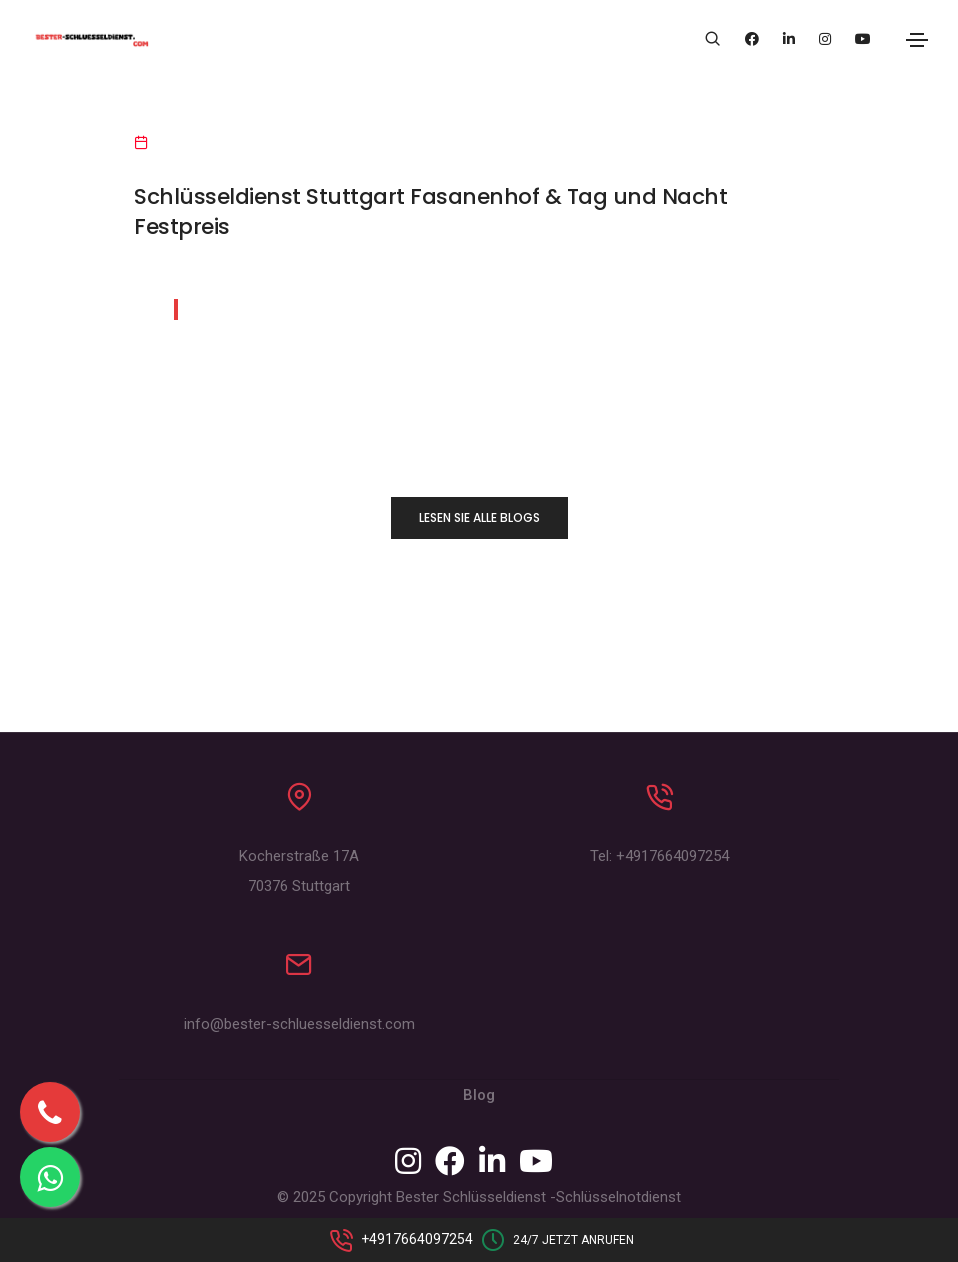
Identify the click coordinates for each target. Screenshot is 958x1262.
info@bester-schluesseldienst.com (299, 1024)
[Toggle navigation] (917, 40)
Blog (479, 1095)
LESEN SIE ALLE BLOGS (479, 517)
